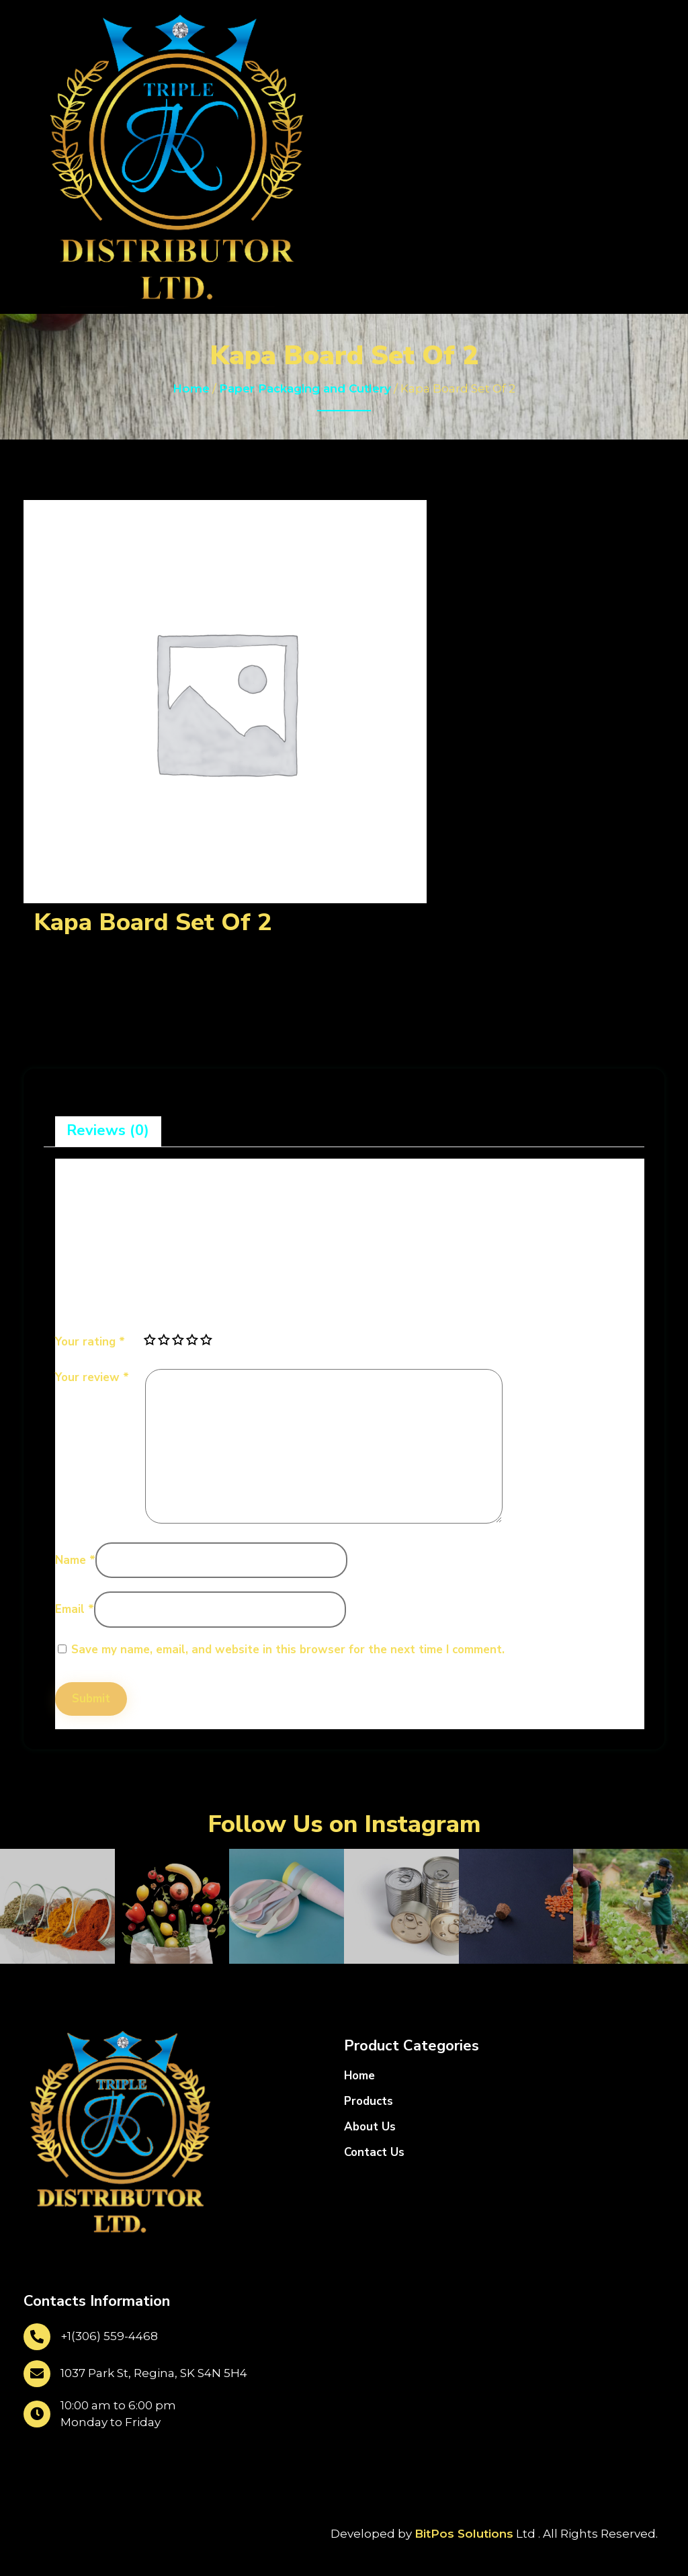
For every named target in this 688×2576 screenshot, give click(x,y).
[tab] (108, 1131)
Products (368, 2101)
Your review (92, 1377)
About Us (370, 2126)
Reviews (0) (108, 1130)
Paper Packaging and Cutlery (305, 388)
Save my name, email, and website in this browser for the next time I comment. (288, 1649)
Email (74, 1609)
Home (191, 388)
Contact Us (374, 2152)
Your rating (90, 1341)
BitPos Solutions (464, 2533)
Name (75, 1560)
